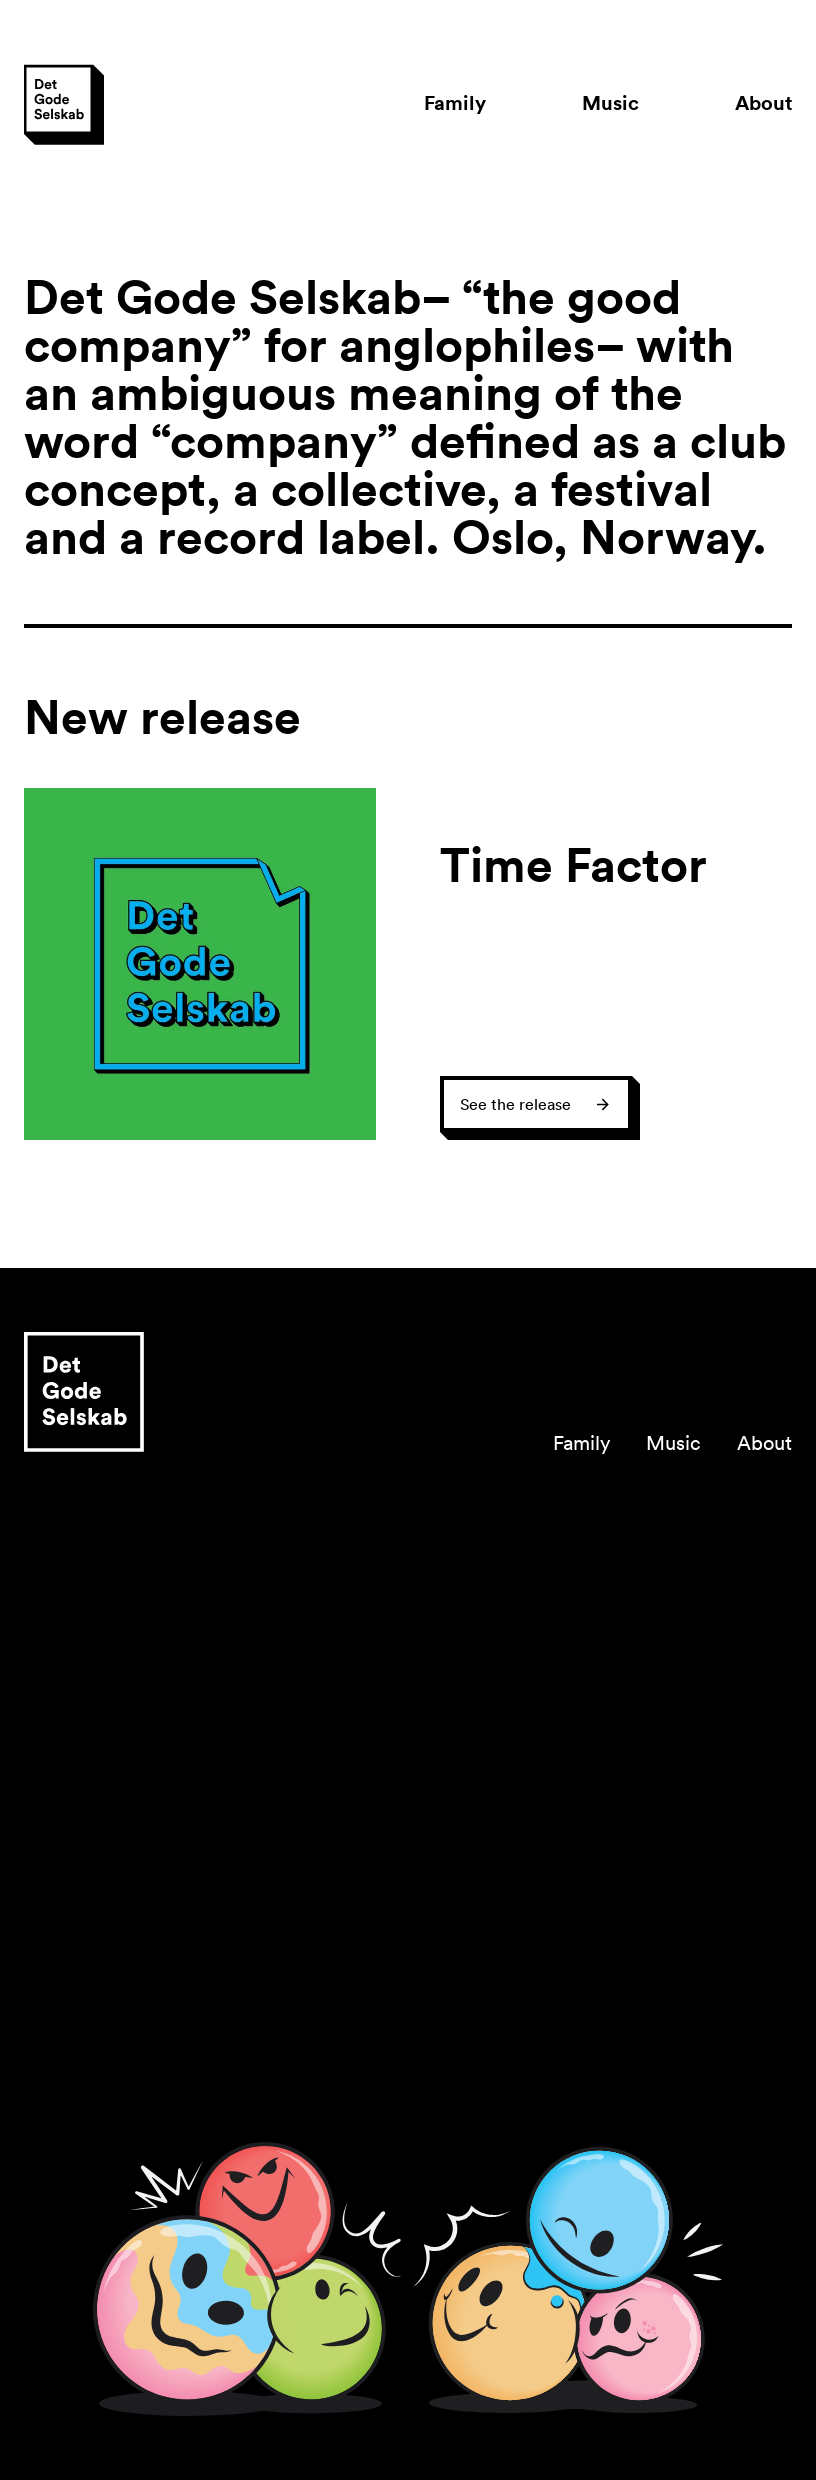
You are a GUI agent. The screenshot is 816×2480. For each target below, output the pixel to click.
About (763, 102)
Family (455, 102)
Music (610, 102)
